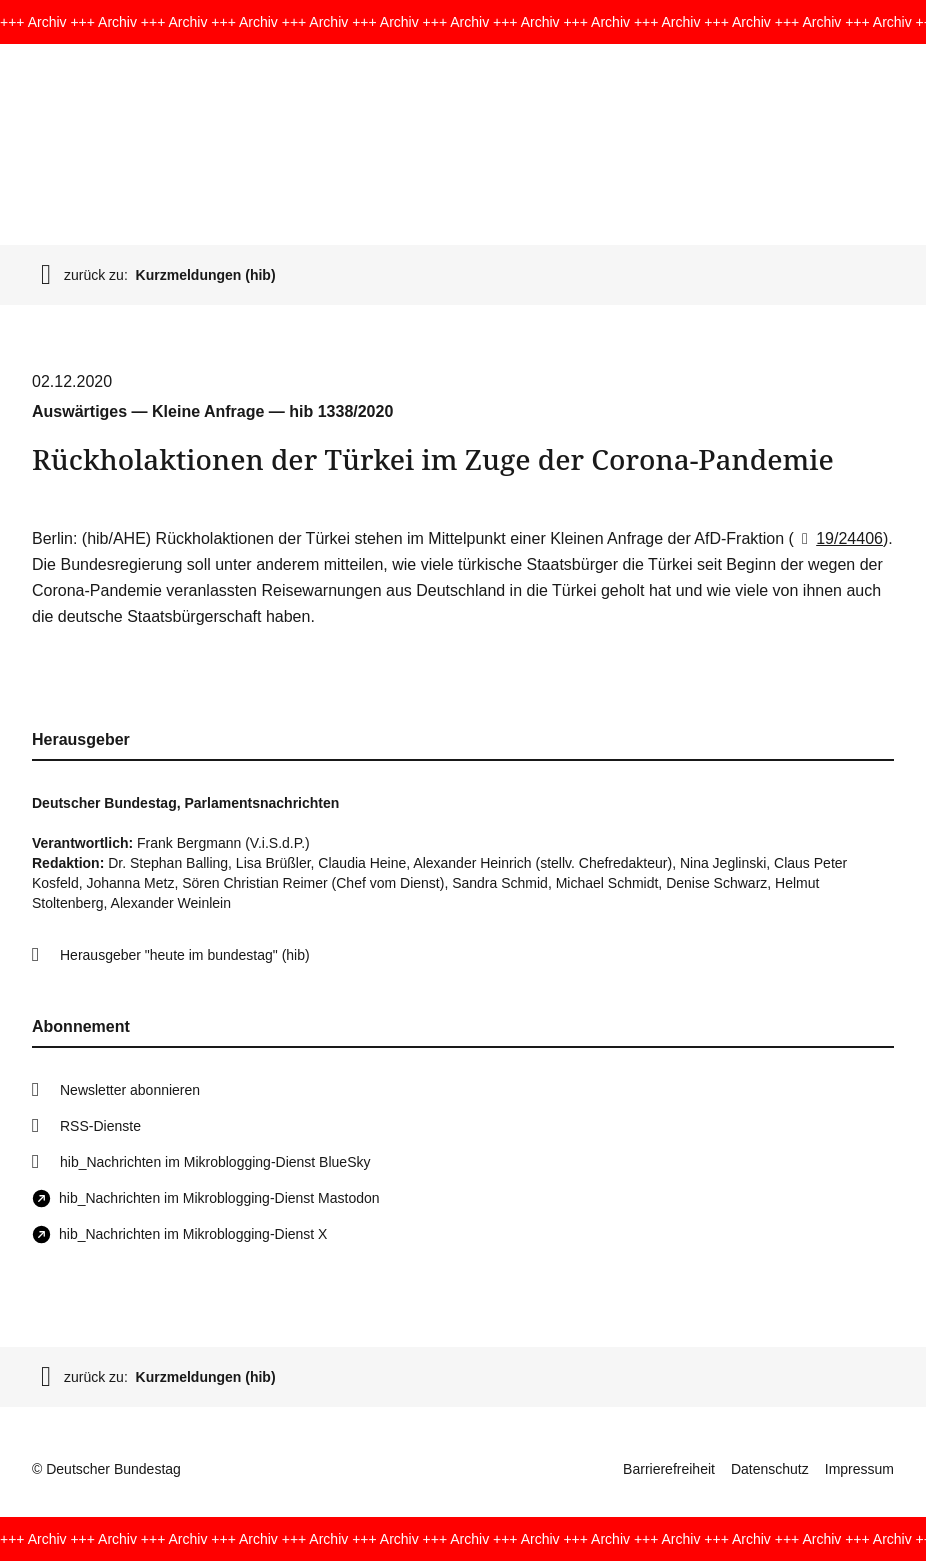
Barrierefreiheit (669, 1469)
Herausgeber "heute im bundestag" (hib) (185, 955)
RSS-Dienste (100, 1126)
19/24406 (838, 538)
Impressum (859, 1469)
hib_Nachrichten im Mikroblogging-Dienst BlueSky (215, 1162)
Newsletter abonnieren (130, 1090)
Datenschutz (770, 1469)
